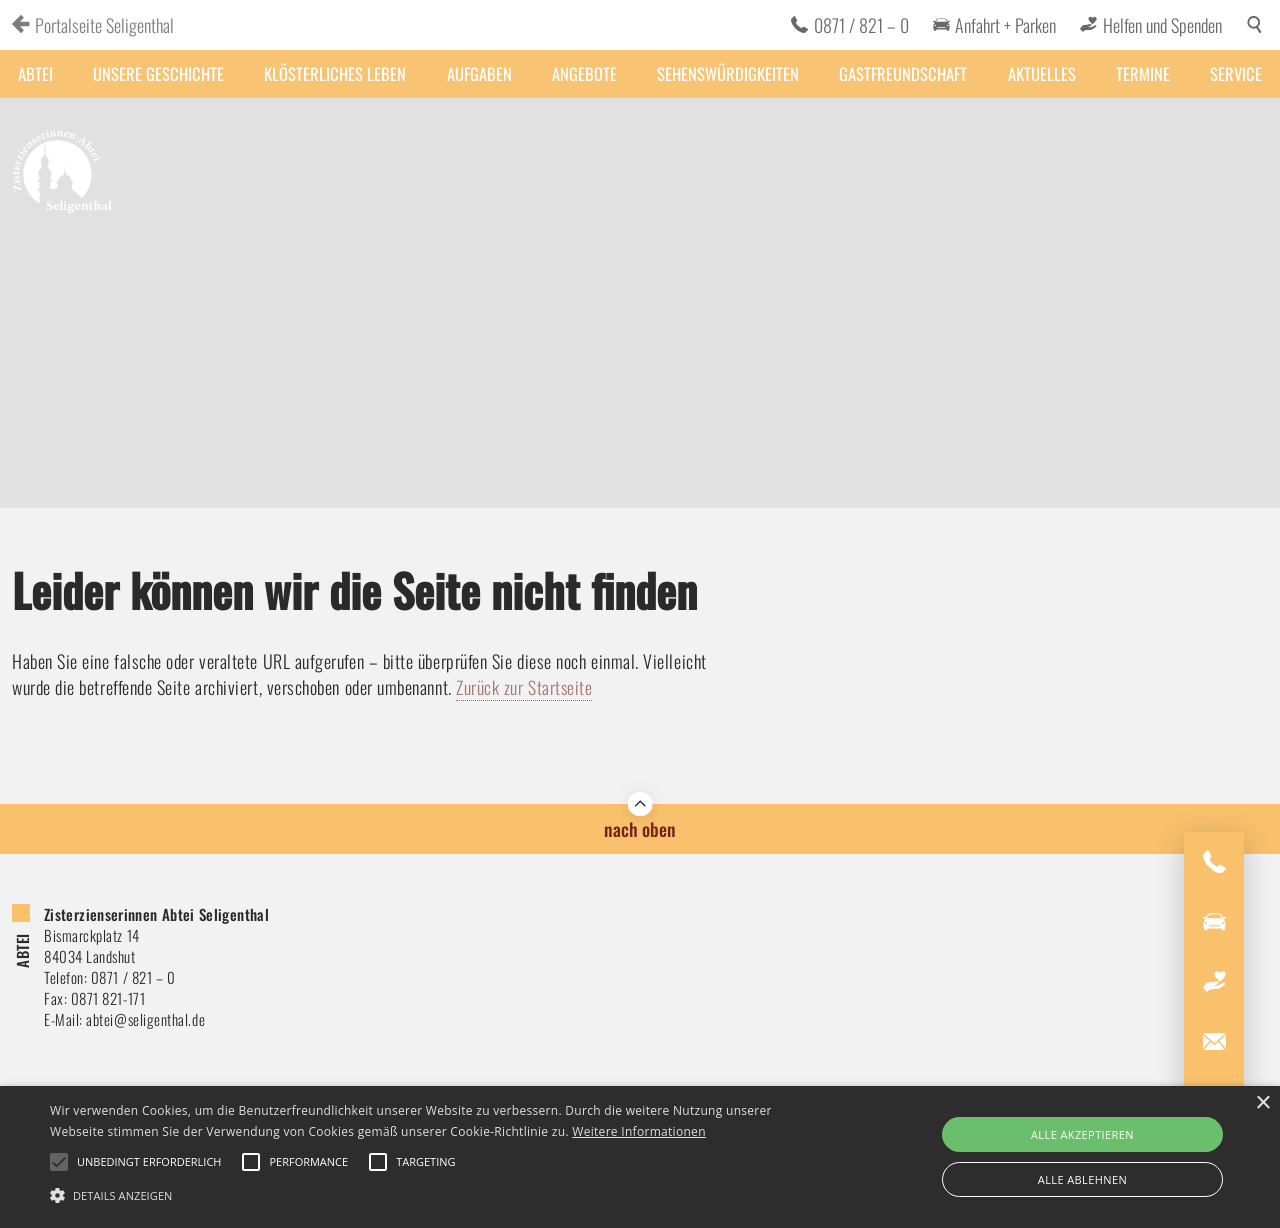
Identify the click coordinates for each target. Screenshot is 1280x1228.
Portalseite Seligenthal (104, 25)
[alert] (640, 1157)
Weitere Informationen (639, 1131)
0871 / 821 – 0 (861, 25)
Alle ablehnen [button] (1082, 1179)
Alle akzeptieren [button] (1082, 1134)
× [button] (1262, 1103)
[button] (433, 1194)
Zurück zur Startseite (524, 687)
